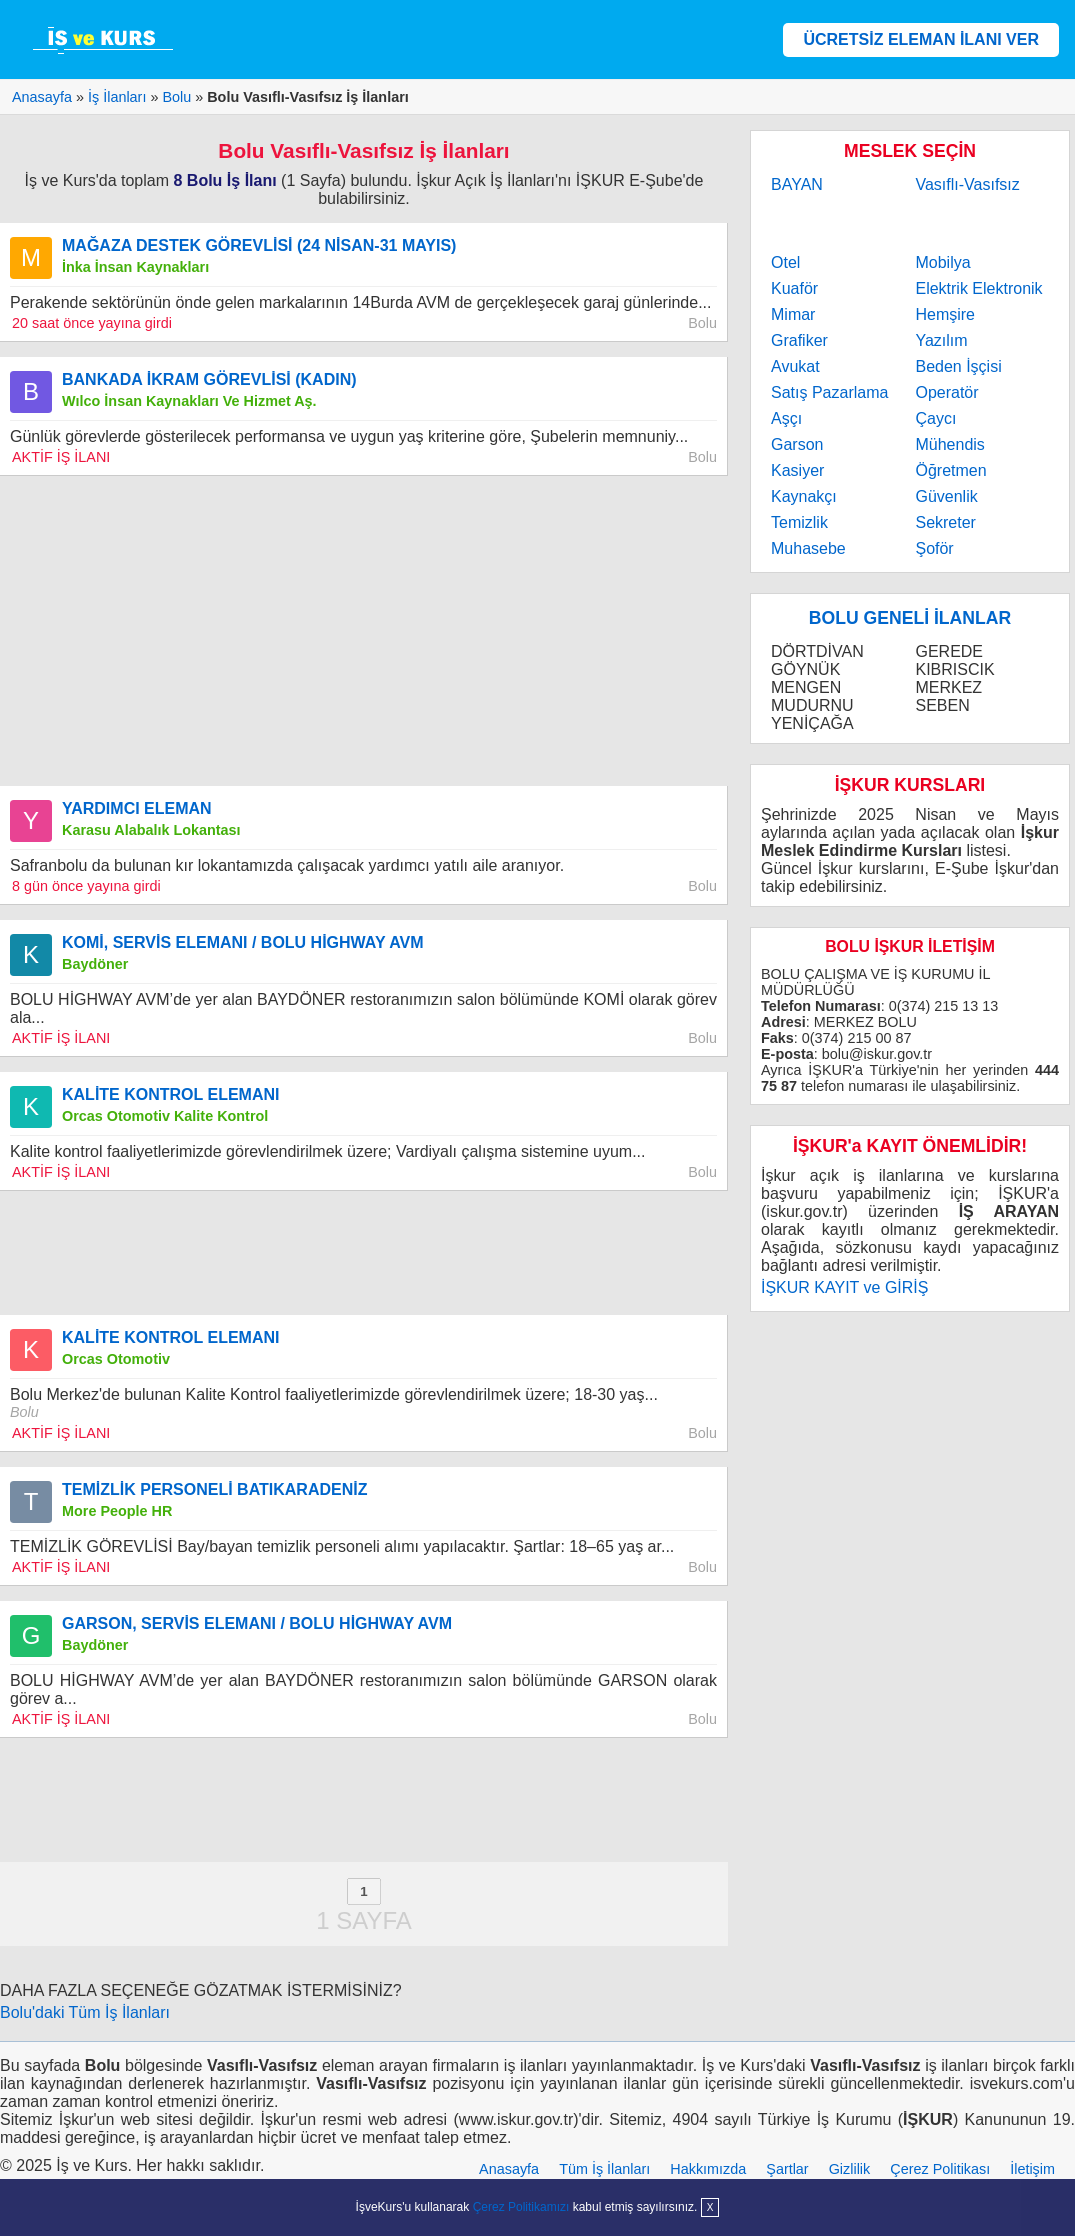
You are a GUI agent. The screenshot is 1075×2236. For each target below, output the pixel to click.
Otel (785, 262)
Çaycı (935, 418)
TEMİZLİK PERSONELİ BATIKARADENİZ (214, 1489)
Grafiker (799, 340)
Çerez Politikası (940, 2169)
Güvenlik (946, 496)
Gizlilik (850, 2169)
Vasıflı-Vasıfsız (967, 184)
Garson (797, 444)
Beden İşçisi (958, 366)
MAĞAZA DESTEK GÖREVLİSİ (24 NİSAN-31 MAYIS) (259, 245)
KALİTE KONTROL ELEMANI (170, 1094)
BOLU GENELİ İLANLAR (910, 618)
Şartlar (787, 2169)
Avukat (795, 366)
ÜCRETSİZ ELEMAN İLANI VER (921, 39)
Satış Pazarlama (829, 392)
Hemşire (945, 314)
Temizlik (799, 522)
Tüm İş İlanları (604, 2169)
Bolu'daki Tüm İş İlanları (85, 2012)
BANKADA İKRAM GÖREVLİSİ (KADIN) (209, 379)
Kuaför (794, 288)
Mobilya (942, 262)
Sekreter (945, 522)
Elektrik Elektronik (978, 288)
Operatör (946, 392)
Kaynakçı (804, 496)
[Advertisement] (364, 631)
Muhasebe (808, 548)
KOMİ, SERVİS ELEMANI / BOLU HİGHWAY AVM (243, 942)
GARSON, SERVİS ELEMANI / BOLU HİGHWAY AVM (257, 1623)
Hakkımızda (708, 2169)
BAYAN (797, 184)
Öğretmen (950, 470)
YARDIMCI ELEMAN (137, 808)
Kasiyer (797, 470)
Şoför (934, 548)
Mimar (793, 314)
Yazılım (941, 340)
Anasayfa (509, 2169)
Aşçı (786, 418)
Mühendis (949, 444)
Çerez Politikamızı (521, 2207)
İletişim (1032, 2169)
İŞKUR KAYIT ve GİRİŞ (844, 1287)
